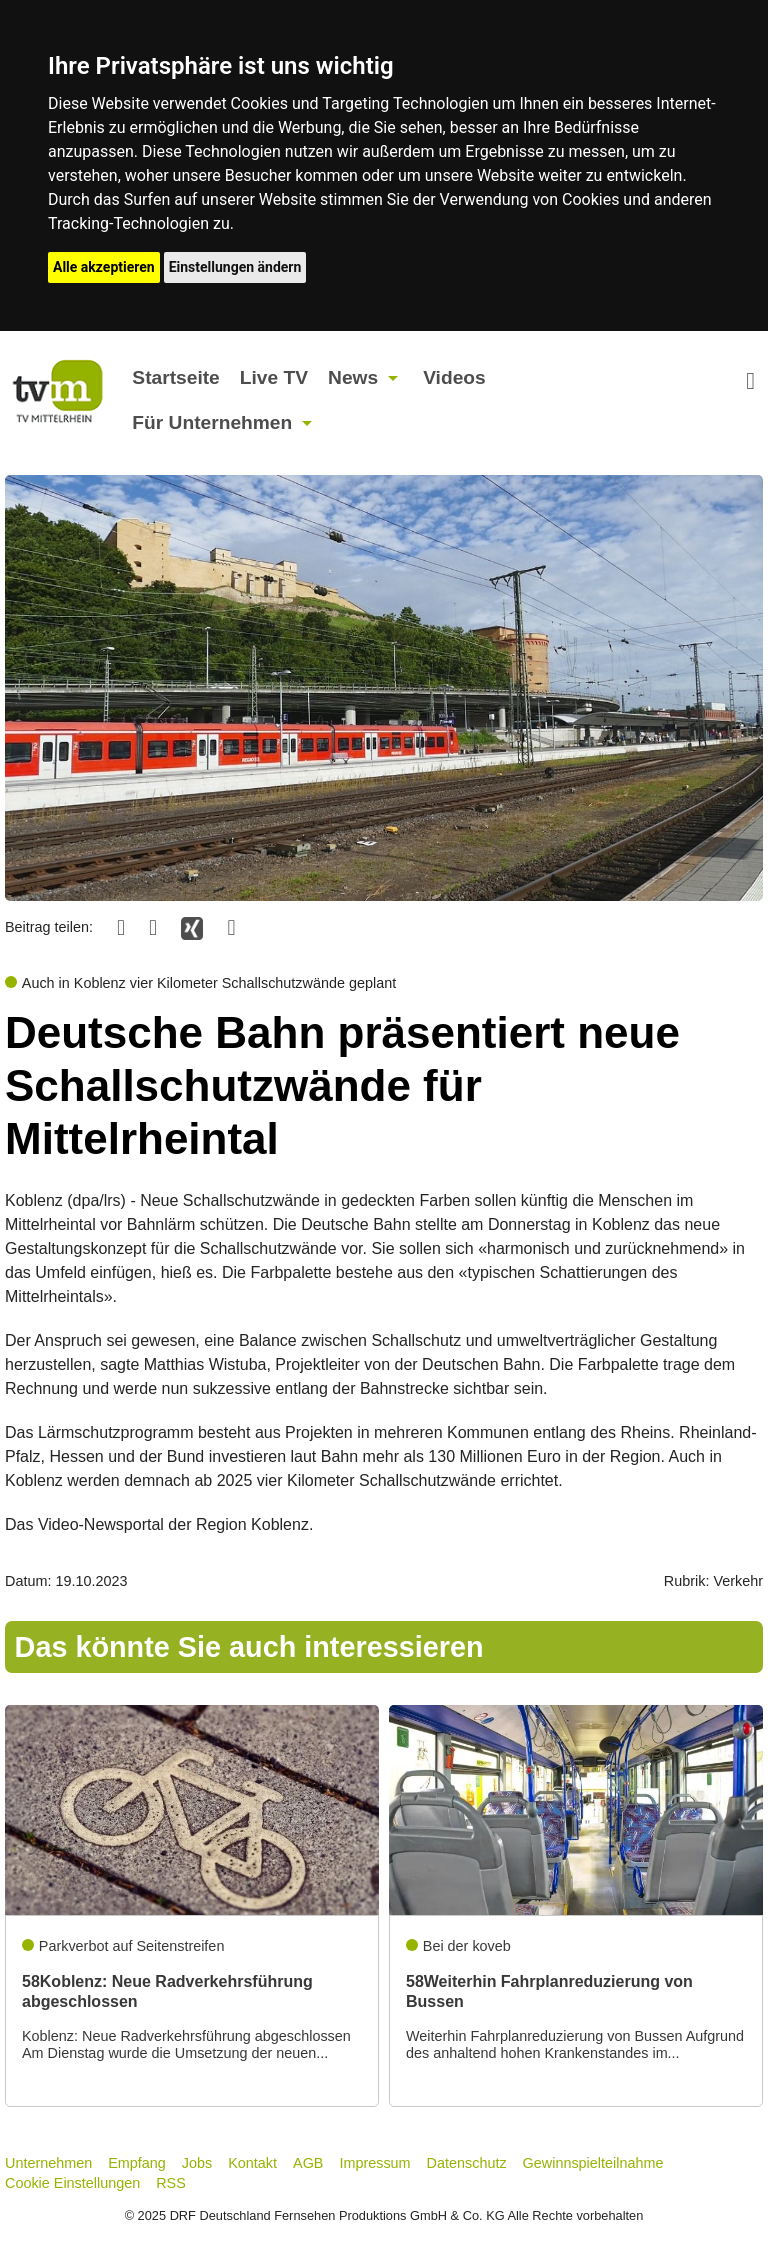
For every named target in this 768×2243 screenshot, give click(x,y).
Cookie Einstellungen (72, 2183)
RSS (171, 2183)
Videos (454, 377)
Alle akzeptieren (104, 267)
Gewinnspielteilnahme (593, 2163)
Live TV (274, 377)
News (353, 377)
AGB (308, 2163)
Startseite (175, 377)
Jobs (197, 2163)
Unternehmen (48, 2163)
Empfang (137, 2163)
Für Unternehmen (212, 422)
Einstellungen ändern (235, 267)
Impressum (374, 2163)
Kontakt (252, 2163)
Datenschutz (467, 2163)
